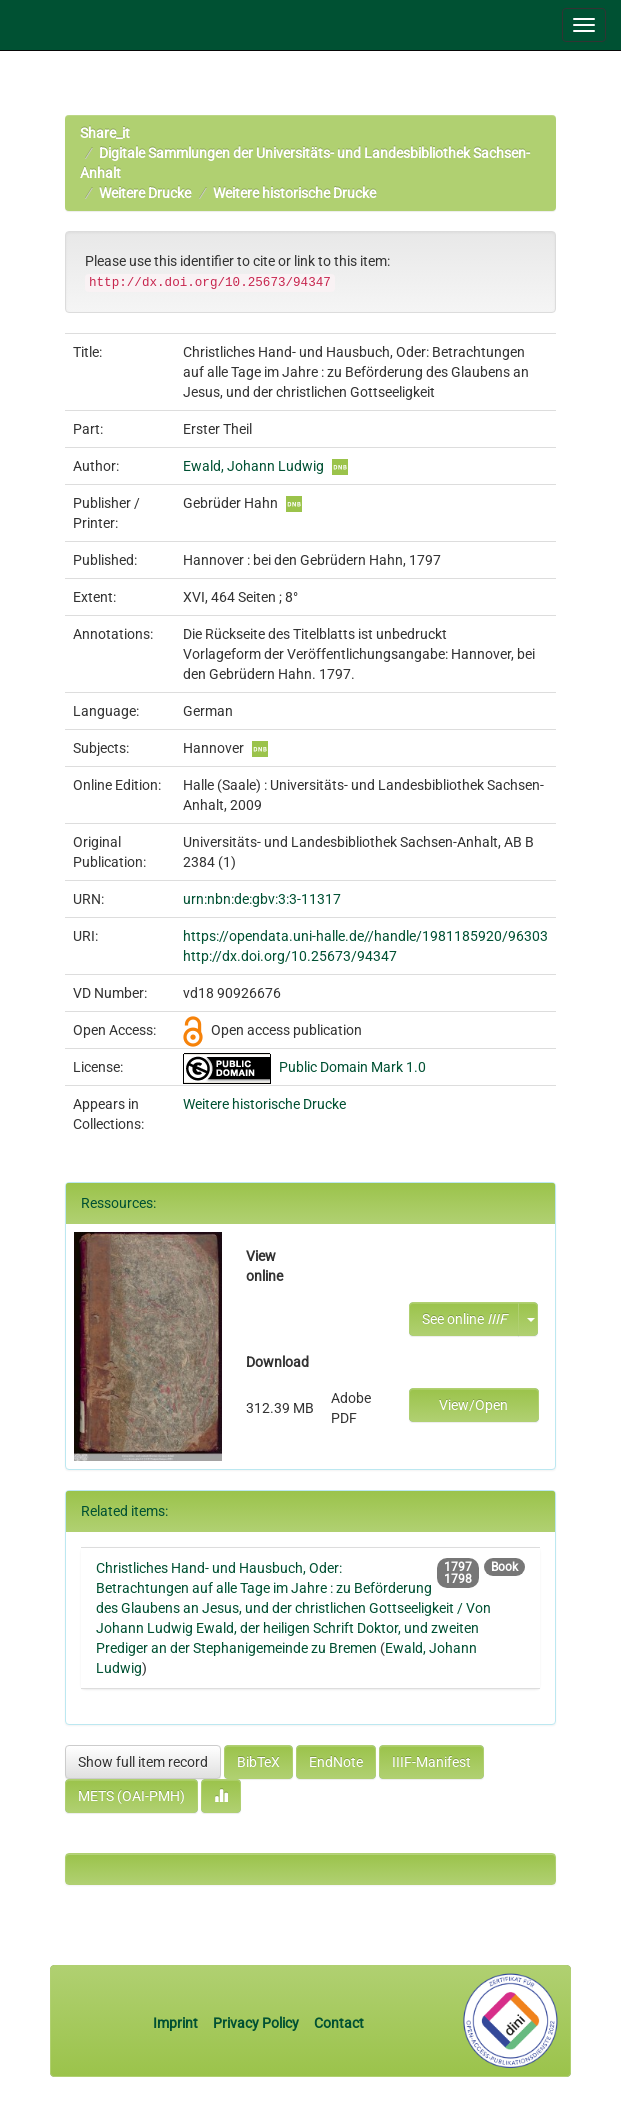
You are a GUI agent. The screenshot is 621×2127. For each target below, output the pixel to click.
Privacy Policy (256, 2023)
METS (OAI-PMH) (131, 1796)
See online (464, 1319)
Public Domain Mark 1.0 (352, 1067)
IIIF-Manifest (431, 1762)
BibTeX (258, 1762)
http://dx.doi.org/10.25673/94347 (290, 956)
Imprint (177, 2023)
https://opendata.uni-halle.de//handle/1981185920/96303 (365, 936)
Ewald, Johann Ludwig (253, 466)
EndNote (336, 1762)
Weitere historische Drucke (294, 193)
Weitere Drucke (145, 193)
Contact (339, 2023)
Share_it (105, 133)
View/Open (473, 1405)
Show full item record (143, 1762)
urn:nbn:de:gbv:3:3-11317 (262, 899)
